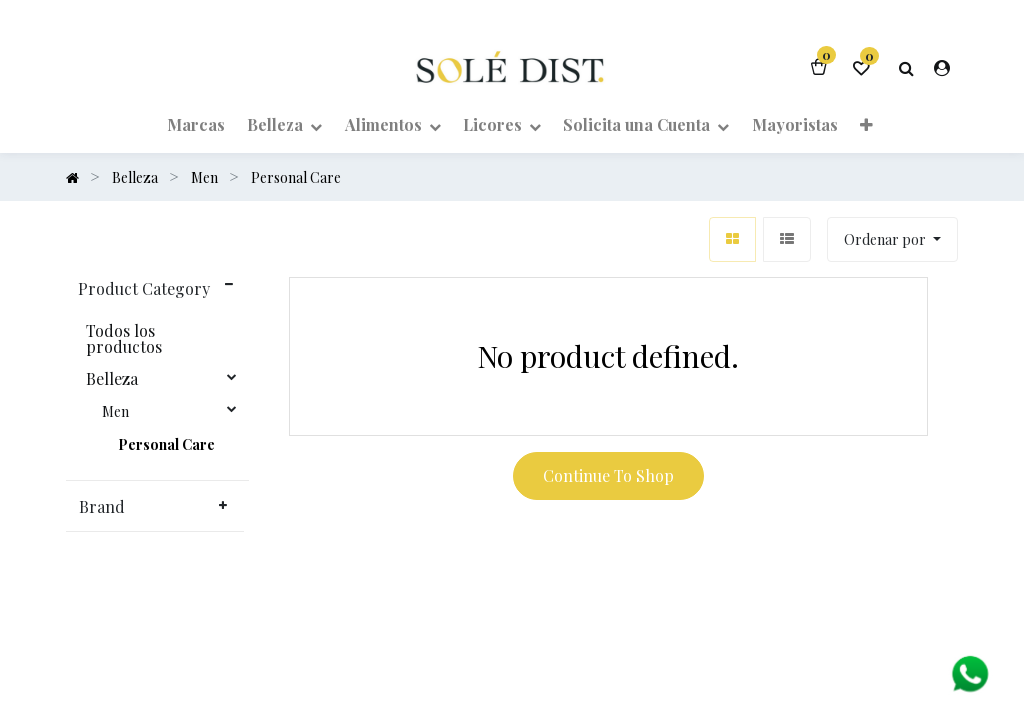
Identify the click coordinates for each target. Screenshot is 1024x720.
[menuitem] (196, 124)
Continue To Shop (608, 475)
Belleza (112, 379)
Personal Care (166, 445)
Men (115, 412)
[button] (866, 124)
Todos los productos (124, 339)
